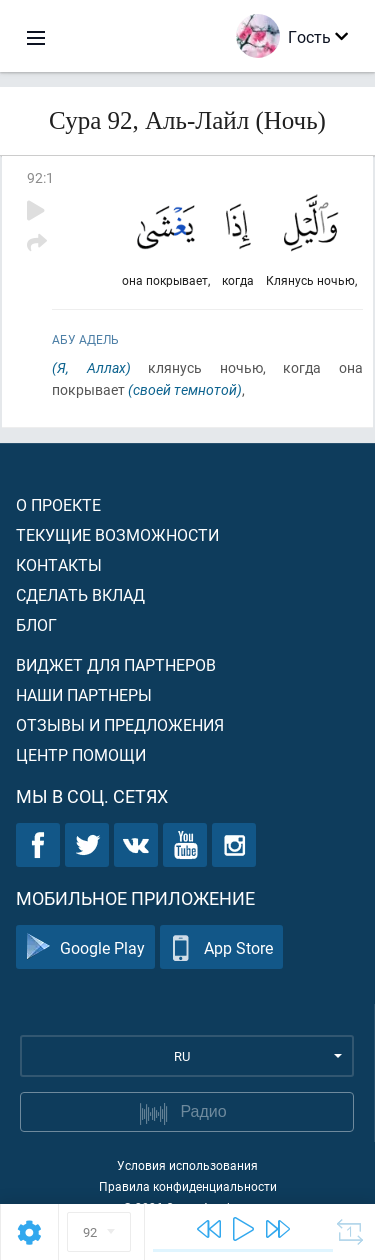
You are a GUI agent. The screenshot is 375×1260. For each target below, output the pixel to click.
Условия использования (187, 1165)
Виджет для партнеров (116, 664)
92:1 (40, 177)
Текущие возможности (117, 534)
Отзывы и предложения (120, 724)
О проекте (58, 504)
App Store (221, 947)
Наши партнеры (84, 694)
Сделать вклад (80, 594)
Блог (36, 624)
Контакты (59, 564)
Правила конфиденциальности (188, 1186)
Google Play (85, 947)
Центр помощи (81, 754)
